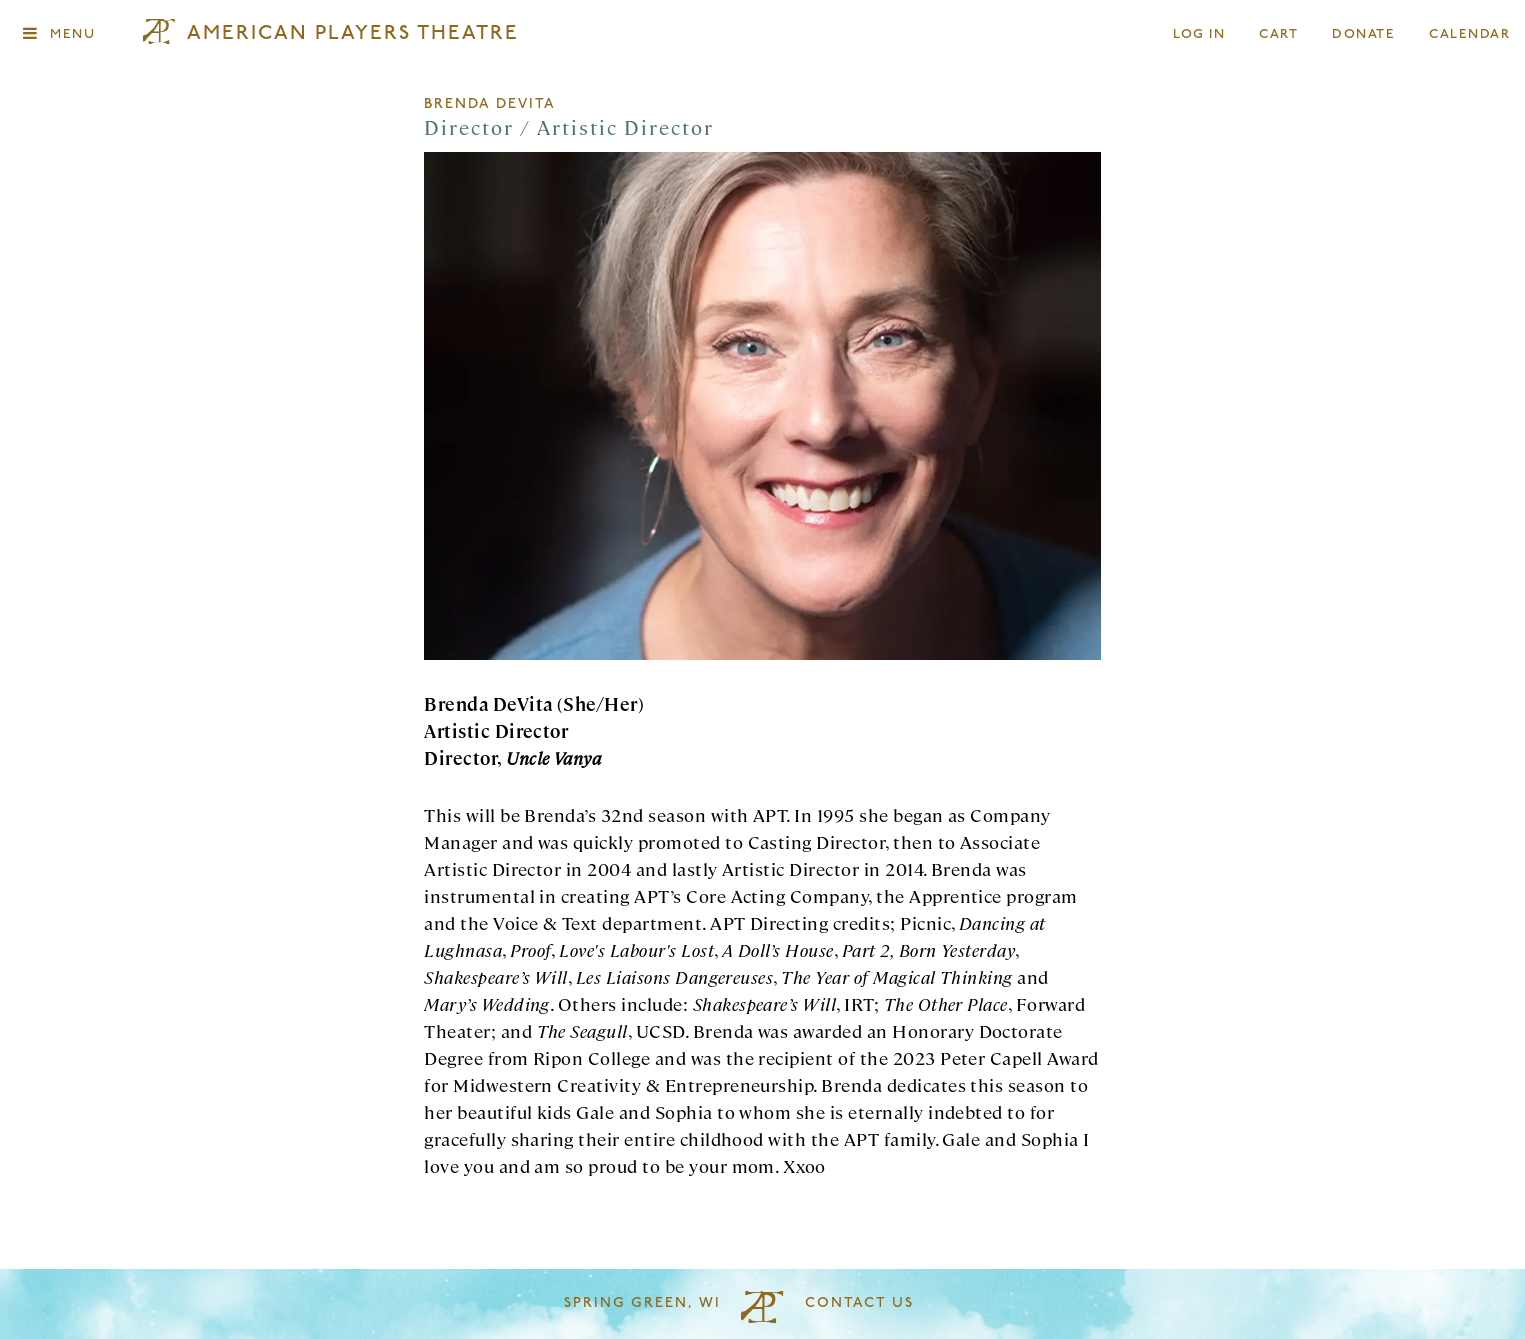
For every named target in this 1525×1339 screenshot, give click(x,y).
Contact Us (859, 1303)
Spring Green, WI (642, 1303)
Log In (1200, 34)
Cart (1279, 34)
